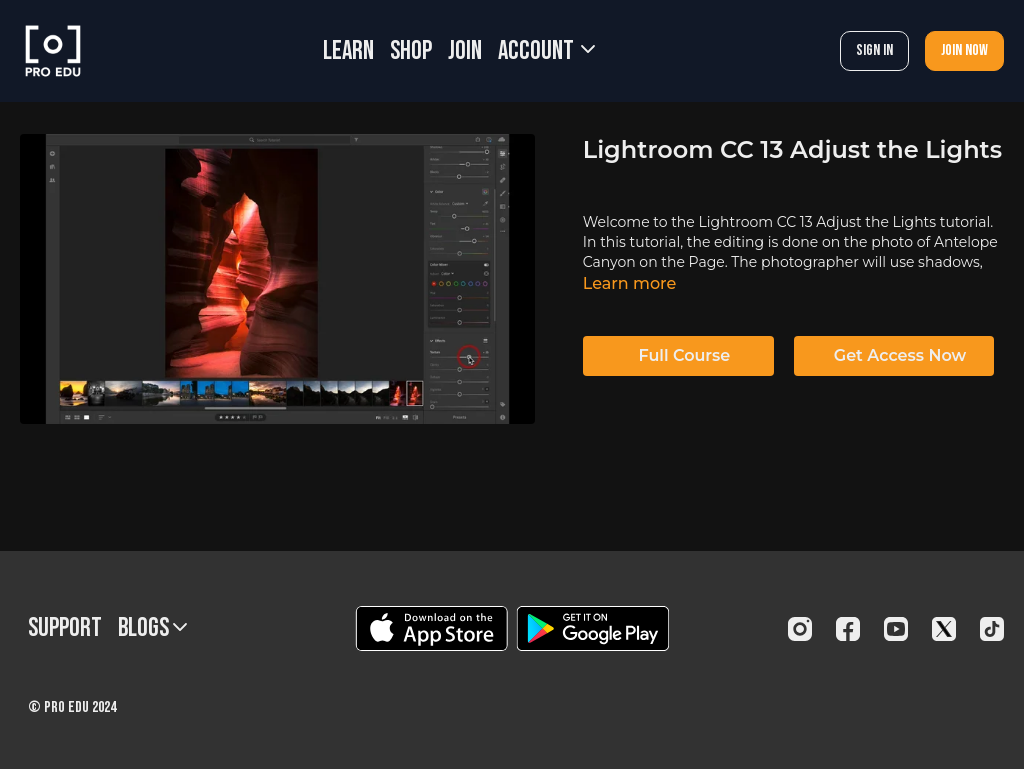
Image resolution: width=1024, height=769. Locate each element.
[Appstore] (431, 628)
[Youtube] (896, 629)
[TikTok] (992, 629)
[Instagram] (800, 629)
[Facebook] (848, 629)
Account (546, 51)
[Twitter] (944, 629)
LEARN (348, 51)
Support (65, 628)
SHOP (411, 51)
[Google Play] (593, 628)
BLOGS (152, 628)
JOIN (465, 51)
